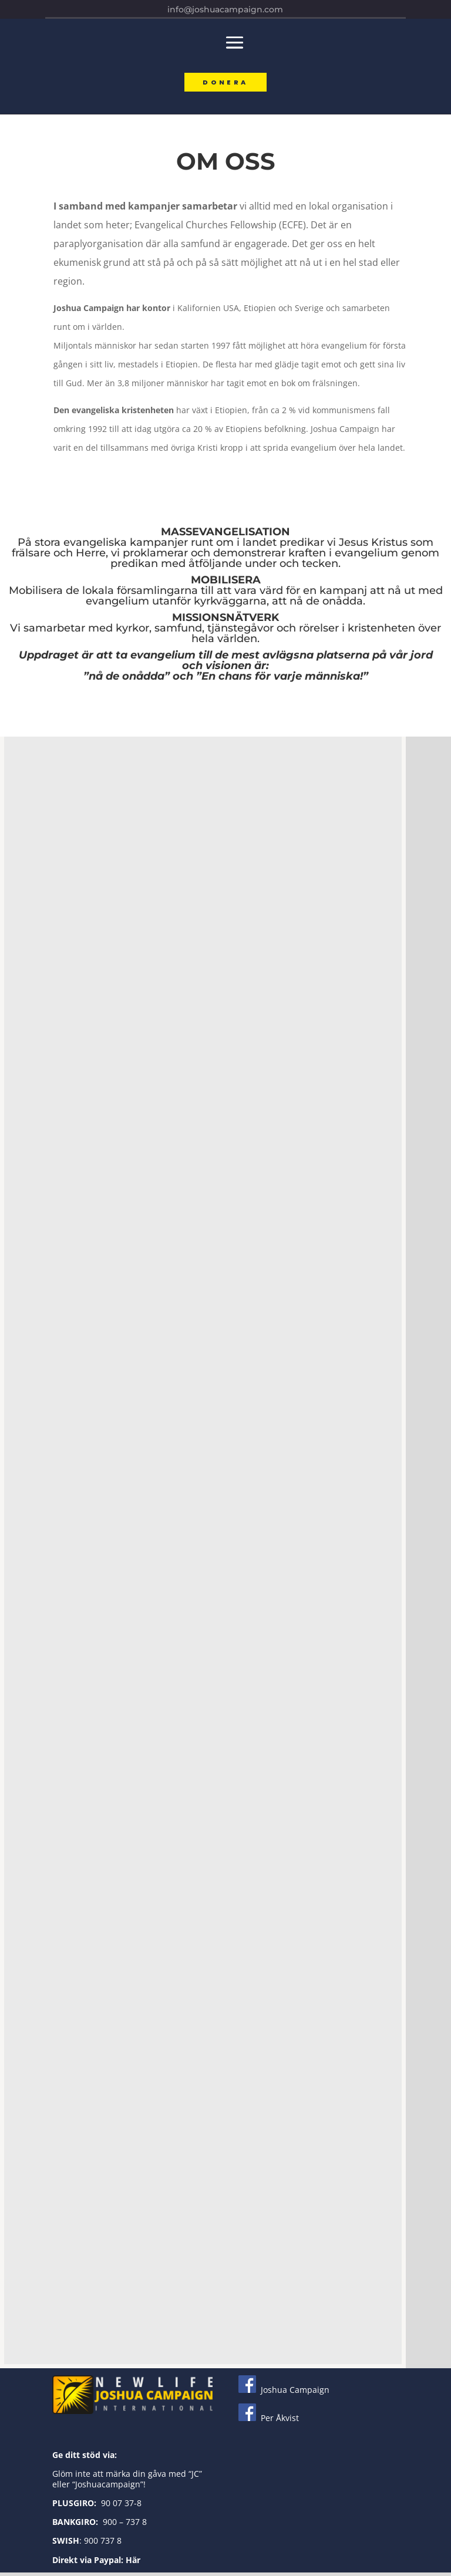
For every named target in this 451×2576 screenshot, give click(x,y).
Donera (225, 84)
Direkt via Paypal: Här (96, 2563)
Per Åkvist (268, 2421)
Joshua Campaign (283, 2393)
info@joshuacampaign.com (225, 9)
